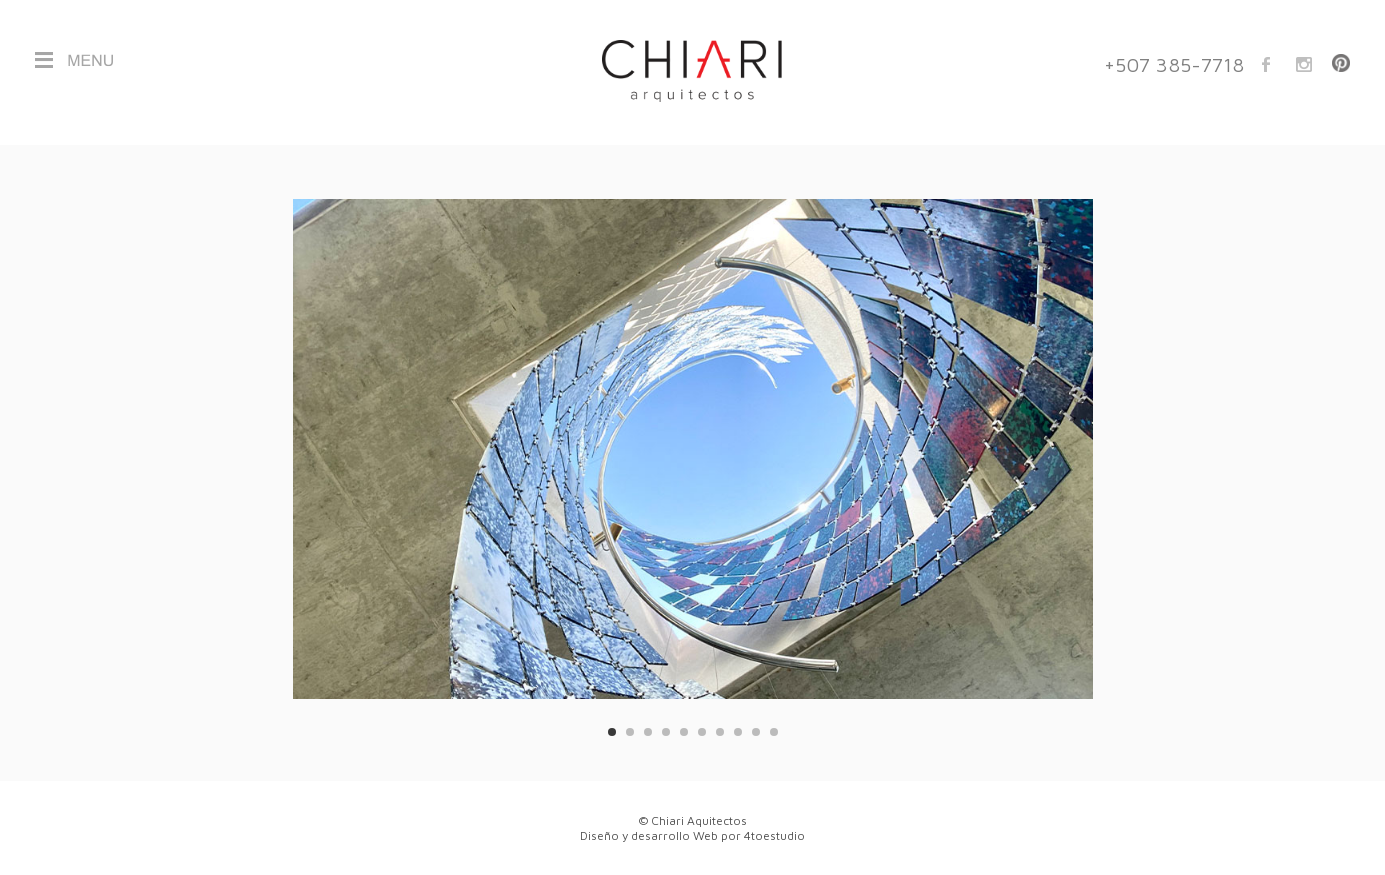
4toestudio (774, 835)
